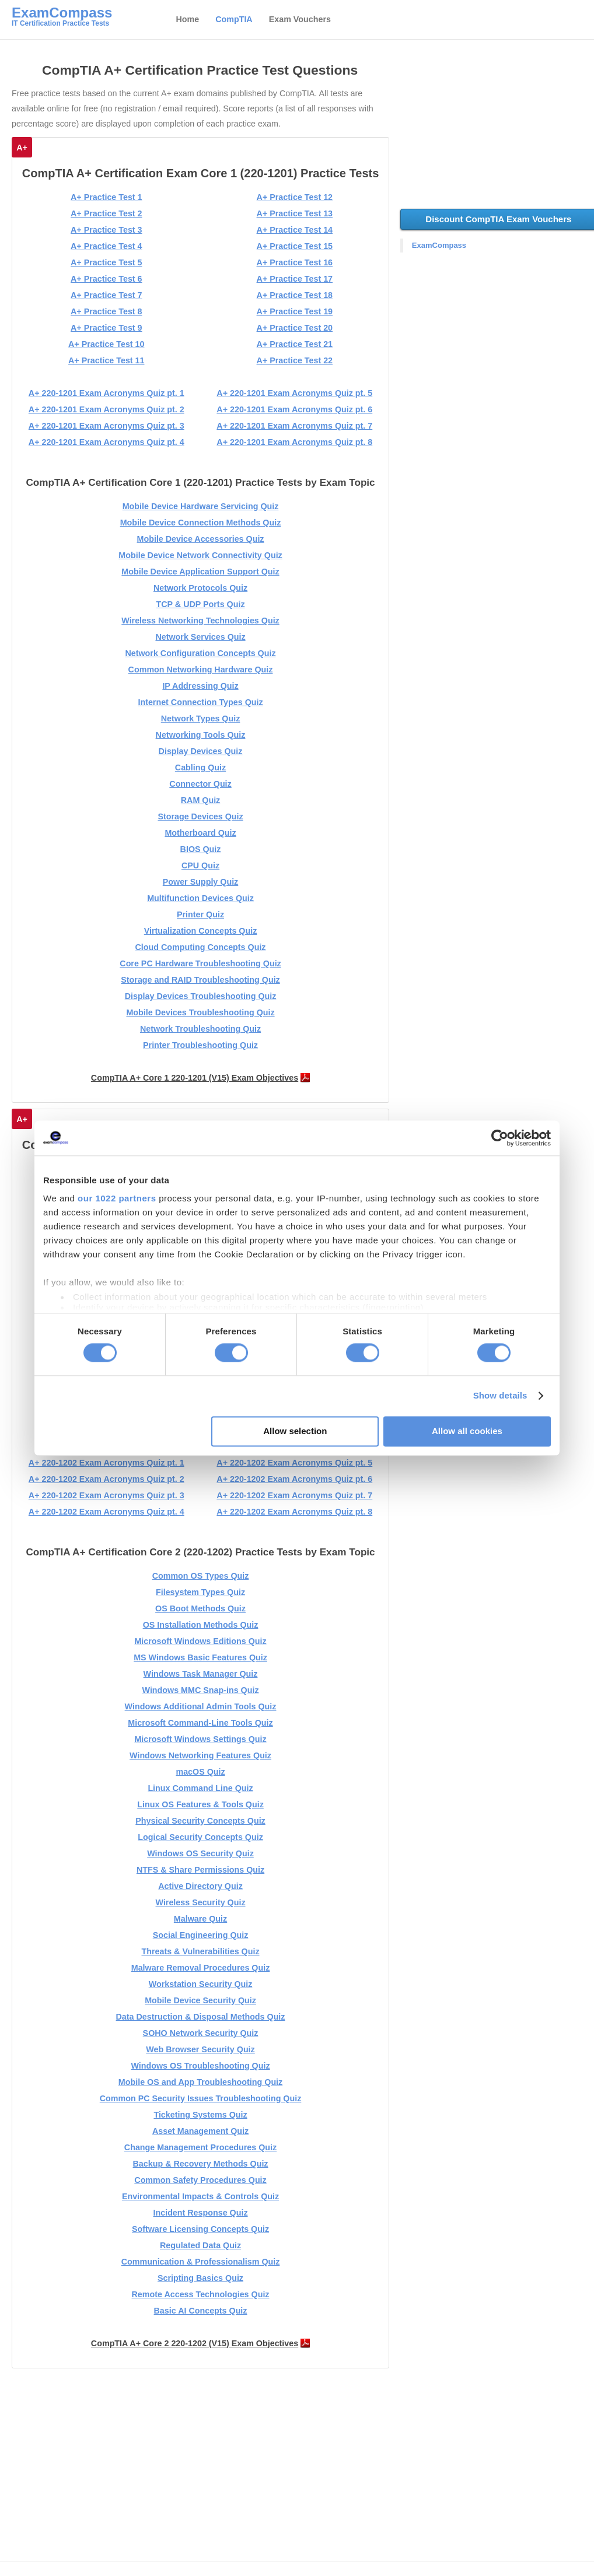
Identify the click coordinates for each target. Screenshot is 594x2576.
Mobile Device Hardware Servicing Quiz (201, 506)
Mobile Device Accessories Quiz (200, 539)
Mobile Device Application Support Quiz (200, 571)
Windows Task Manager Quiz (201, 1673)
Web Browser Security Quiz (200, 2049)
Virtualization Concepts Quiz (200, 930)
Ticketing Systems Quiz (200, 2114)
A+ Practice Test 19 (295, 311)
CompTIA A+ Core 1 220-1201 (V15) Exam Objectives (194, 1077)
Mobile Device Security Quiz (200, 2000)
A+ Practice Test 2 (106, 213)
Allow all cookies (467, 1431)
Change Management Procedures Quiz (200, 2147)
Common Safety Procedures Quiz (200, 2180)
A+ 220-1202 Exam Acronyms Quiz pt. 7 (294, 1495)
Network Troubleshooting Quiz (200, 1028)
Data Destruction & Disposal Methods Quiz (200, 2016)
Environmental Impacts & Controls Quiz (200, 2196)
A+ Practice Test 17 (295, 278)
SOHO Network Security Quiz (200, 2033)
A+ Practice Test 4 (106, 246)
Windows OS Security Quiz (200, 1853)
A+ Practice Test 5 (106, 262)
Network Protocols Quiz (200, 588)
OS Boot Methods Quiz (200, 1608)
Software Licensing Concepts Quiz (200, 2229)
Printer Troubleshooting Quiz (200, 1045)
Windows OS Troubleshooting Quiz (200, 2065)
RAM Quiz (201, 800)
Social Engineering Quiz (201, 1935)
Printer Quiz (200, 914)
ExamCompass (439, 245)
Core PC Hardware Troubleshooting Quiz (200, 963)
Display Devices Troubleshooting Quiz (201, 996)
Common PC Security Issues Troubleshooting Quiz (201, 2098)
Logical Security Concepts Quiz (200, 1837)
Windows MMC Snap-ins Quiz (200, 1690)
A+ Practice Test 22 (295, 360)
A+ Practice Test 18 (295, 295)
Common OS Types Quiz (200, 1575)
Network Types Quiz (200, 718)
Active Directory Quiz (200, 1886)
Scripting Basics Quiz (200, 2278)
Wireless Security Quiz (201, 1902)
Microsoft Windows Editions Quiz (200, 1641)
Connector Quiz (200, 783)
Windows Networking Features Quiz (200, 1755)
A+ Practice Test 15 (295, 246)
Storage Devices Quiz (200, 816)
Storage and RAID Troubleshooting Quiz (200, 979)
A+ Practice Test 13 (295, 213)
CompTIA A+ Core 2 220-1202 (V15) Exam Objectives (194, 2343)
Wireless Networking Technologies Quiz (200, 620)
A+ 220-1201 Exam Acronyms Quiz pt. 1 (106, 393)
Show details (500, 1396)
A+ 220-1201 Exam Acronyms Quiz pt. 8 (294, 442)
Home (187, 19)
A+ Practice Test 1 (106, 197)
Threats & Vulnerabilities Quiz (201, 1951)
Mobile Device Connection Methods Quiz (200, 522)
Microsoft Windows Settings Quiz (200, 1739)
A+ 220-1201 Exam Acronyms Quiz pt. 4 (106, 442)
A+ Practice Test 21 (295, 344)
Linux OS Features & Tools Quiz (200, 1804)
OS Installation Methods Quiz (200, 1624)
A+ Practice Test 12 (295, 197)
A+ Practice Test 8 (106, 311)
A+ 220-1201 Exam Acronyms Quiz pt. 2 (106, 409)
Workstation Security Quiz (201, 1984)
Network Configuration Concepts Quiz (200, 653)
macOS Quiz (200, 1771)
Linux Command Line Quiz (200, 1788)
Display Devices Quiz (201, 751)
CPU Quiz (200, 865)
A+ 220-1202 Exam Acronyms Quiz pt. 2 (106, 1479)
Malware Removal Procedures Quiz (200, 1967)
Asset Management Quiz (200, 2131)
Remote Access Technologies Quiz (201, 2294)
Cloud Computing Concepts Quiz (200, 947)
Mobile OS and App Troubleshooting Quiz (200, 2082)
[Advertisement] (202, 2467)
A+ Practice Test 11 (106, 360)
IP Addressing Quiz (200, 686)
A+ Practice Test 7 (106, 295)
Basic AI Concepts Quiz (200, 2310)
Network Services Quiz (200, 637)
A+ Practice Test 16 (295, 262)
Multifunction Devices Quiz (200, 898)
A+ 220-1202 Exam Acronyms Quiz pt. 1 (106, 1462)
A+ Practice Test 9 (106, 327)
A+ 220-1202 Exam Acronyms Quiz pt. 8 (294, 1511)
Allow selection (295, 1431)
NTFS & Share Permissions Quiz (200, 1869)
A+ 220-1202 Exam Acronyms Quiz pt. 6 (294, 1479)
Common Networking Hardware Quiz (200, 669)
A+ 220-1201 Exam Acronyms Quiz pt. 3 (106, 425)
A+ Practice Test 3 (106, 229)
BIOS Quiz (200, 849)
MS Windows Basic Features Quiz (200, 1657)
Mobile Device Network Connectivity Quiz (200, 555)
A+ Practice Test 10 (106, 344)
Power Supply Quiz (200, 881)
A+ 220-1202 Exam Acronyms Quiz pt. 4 (106, 1511)
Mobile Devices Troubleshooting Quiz (200, 1012)
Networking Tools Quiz (201, 734)
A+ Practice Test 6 (106, 278)
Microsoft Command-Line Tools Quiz (200, 1722)
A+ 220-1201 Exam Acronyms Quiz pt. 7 (294, 425)
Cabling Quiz (200, 767)
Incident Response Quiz (200, 2212)
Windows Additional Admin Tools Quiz (201, 1706)
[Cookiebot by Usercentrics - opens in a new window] (500, 1138)
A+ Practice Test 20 (295, 327)
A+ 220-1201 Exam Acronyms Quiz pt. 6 (294, 409)
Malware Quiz (200, 1918)
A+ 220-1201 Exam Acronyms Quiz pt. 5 (294, 393)
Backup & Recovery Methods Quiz (200, 2163)
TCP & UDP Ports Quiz (200, 604)
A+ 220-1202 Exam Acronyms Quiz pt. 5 (294, 1462)
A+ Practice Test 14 (295, 229)
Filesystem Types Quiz (200, 1592)
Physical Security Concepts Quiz (200, 1820)
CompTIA (234, 19)
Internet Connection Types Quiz (200, 702)
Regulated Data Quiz (200, 2245)
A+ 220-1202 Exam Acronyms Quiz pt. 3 (106, 1495)
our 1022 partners (117, 1198)
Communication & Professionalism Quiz (200, 2261)
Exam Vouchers (300, 19)
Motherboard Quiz (200, 832)
